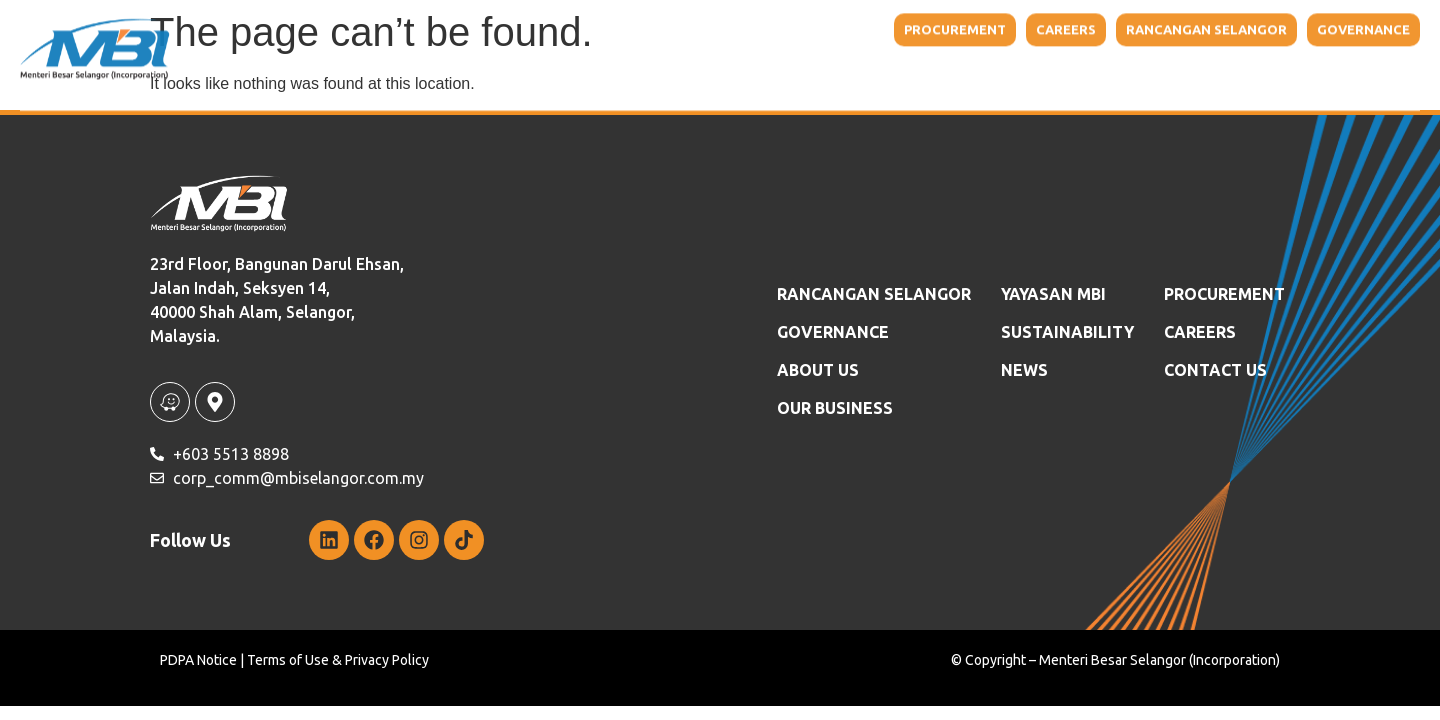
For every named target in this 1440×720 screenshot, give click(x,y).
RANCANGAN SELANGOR (874, 294)
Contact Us (1330, 63)
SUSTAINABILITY (1067, 332)
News (1236, 63)
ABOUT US (818, 370)
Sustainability (1119, 63)
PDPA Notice (198, 660)
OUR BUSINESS (835, 408)
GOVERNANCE (833, 332)
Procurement (1224, 294)
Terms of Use (288, 660)
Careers (1200, 332)
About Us (701, 63)
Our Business (840, 63)
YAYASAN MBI (976, 63)
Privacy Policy (387, 660)
